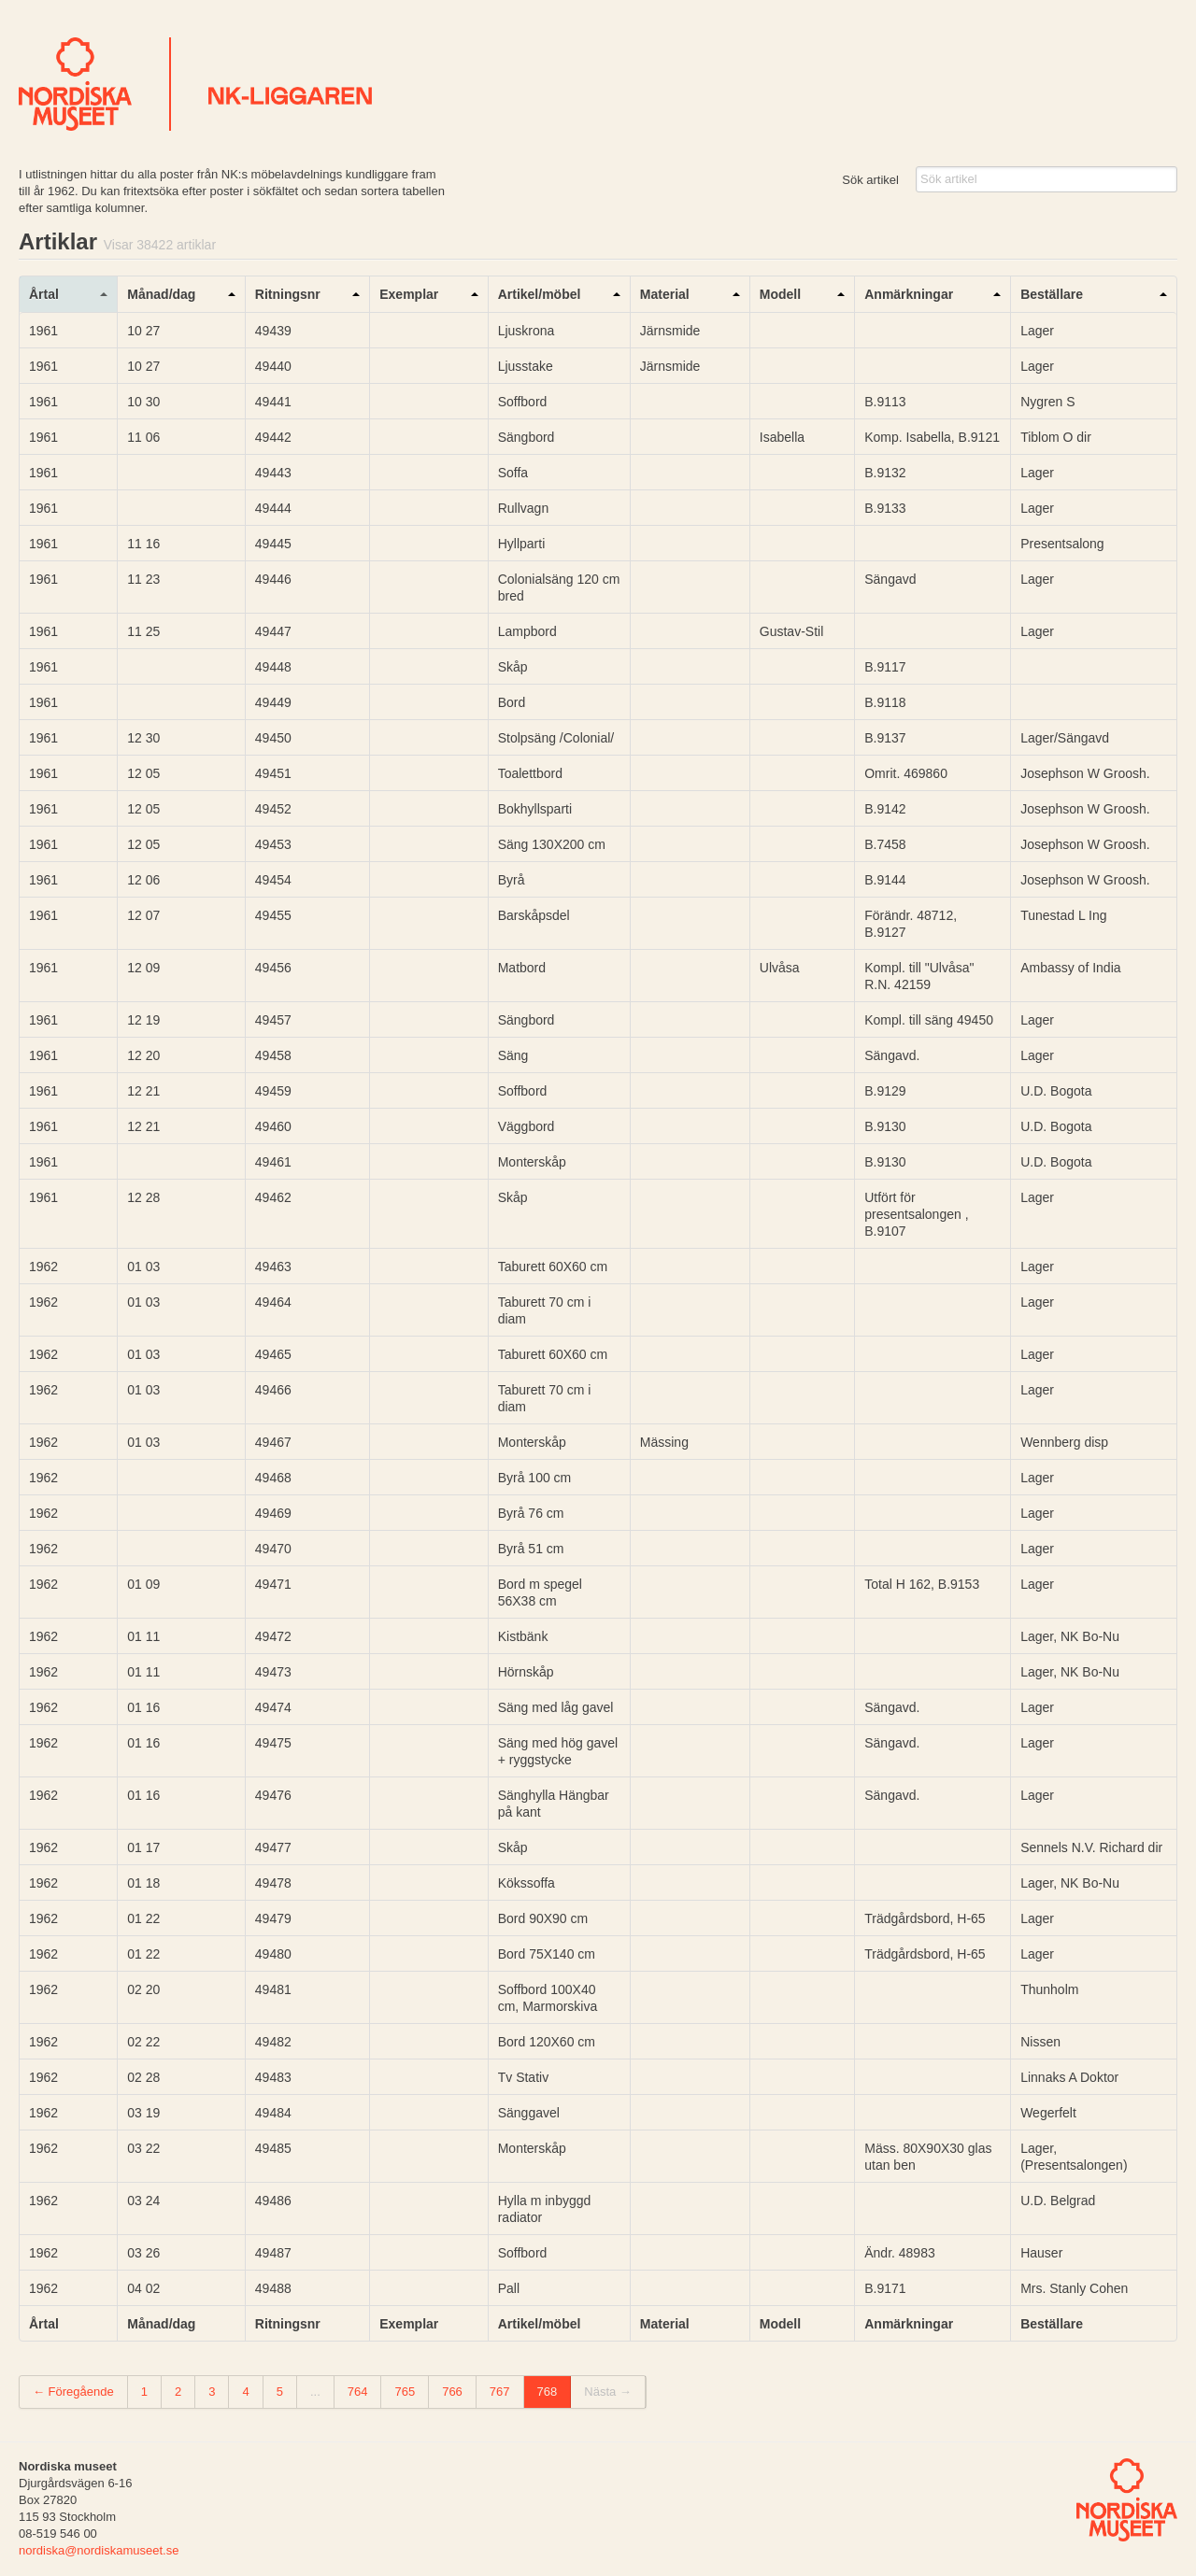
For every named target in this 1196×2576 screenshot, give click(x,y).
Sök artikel (870, 180)
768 (547, 2392)
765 (404, 2392)
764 (358, 2392)
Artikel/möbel (539, 294)
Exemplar (408, 294)
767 (500, 2392)
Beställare (1051, 294)
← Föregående (73, 2392)
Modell (780, 294)
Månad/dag (161, 294)
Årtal (44, 294)
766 (452, 2392)
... (315, 2392)
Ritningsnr (287, 294)
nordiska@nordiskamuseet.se (98, 2550)
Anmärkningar (908, 294)
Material (665, 294)
